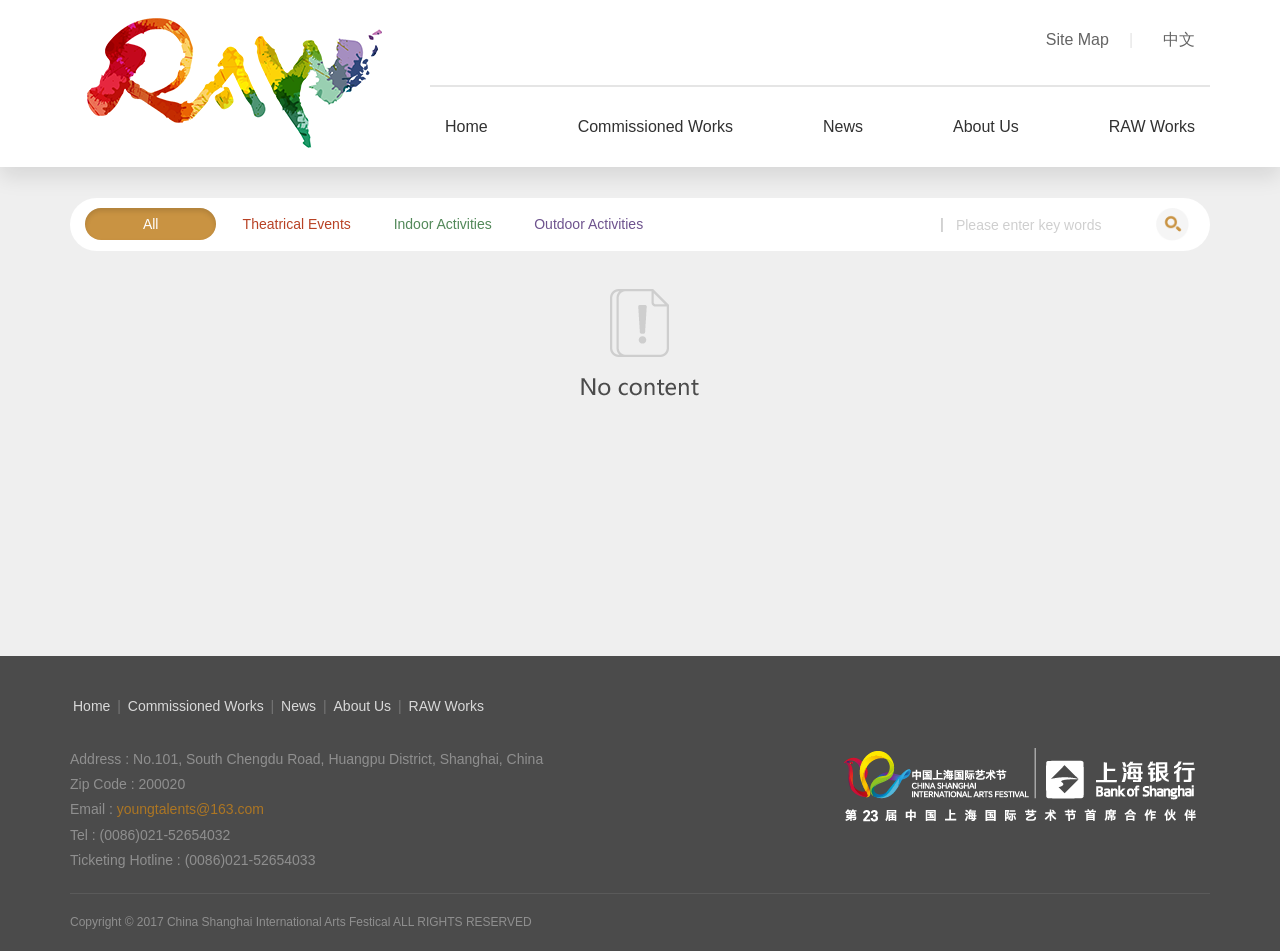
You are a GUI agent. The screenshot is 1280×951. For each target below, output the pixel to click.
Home (91, 706)
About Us (363, 706)
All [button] (151, 224)
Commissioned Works (196, 706)
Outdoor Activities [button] (588, 224)
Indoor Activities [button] (443, 224)
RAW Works (446, 706)
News (298, 706)
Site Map (1089, 39)
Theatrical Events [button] (297, 224)
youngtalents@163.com (190, 809)
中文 (1179, 39)
